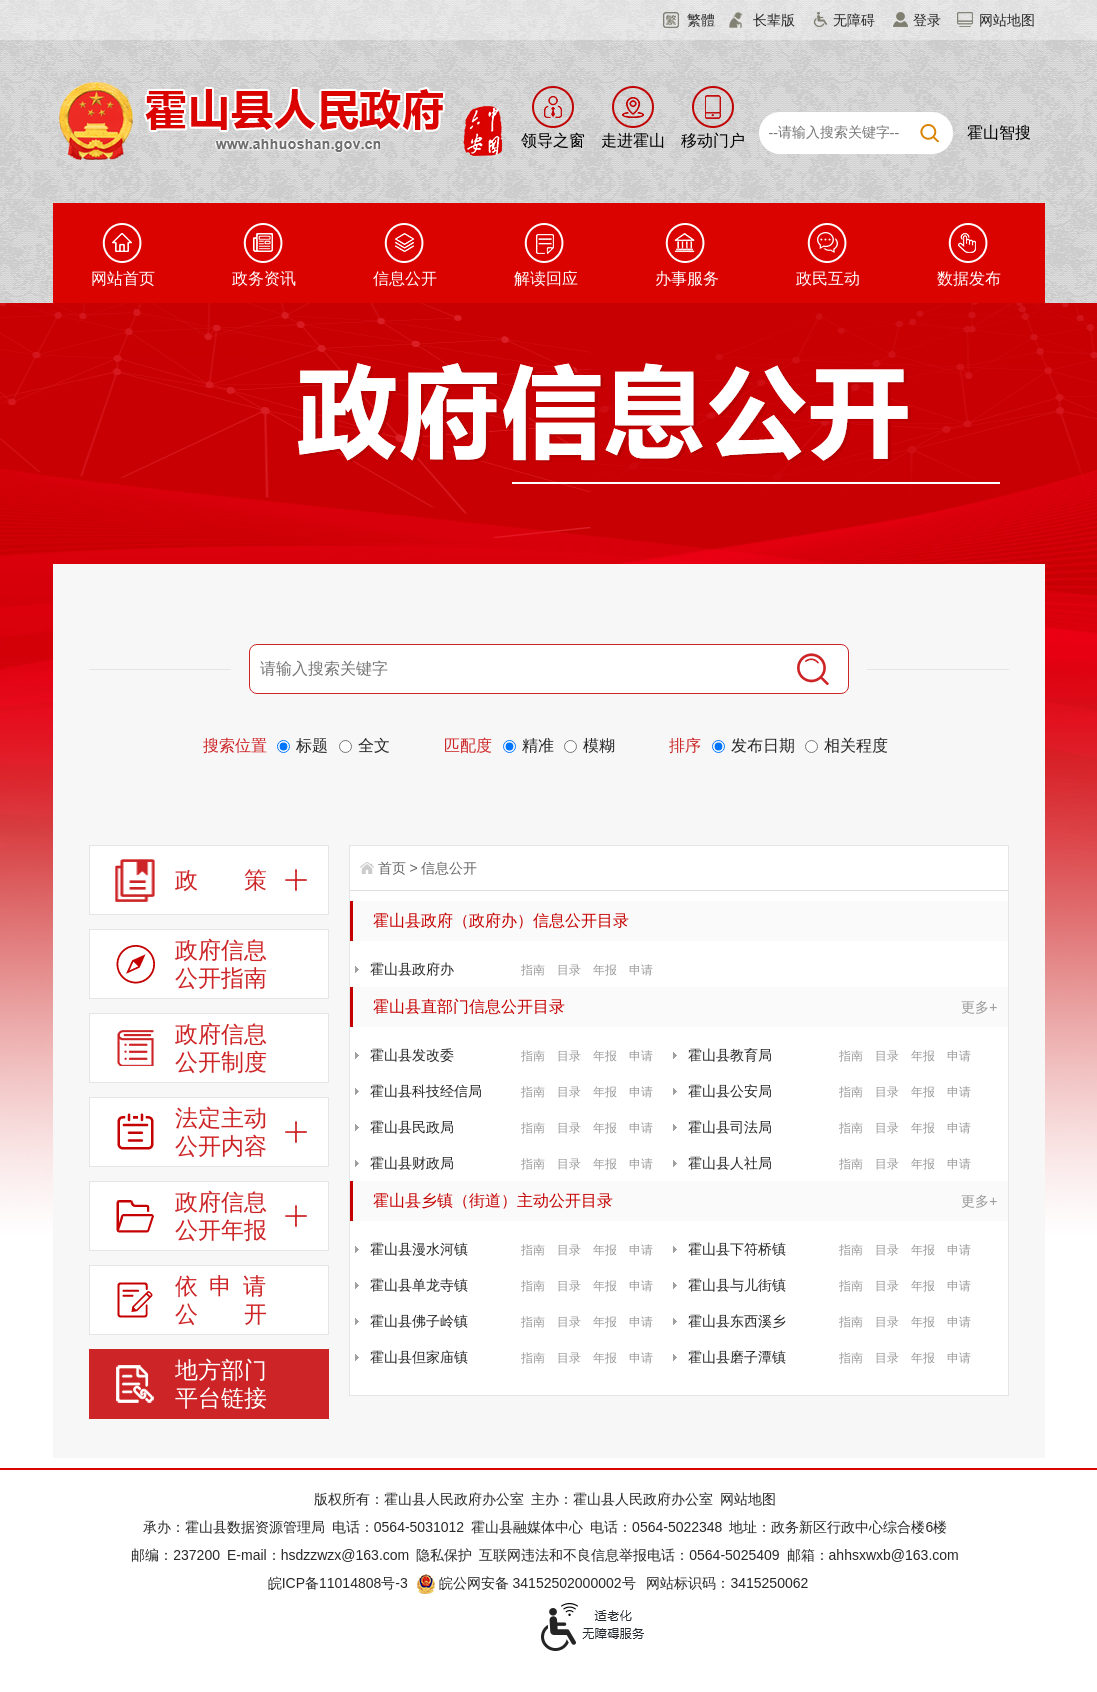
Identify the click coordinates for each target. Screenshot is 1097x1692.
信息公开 (405, 278)
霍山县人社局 (730, 1163)
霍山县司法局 (730, 1127)
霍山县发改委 (412, 1055)
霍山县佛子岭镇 (419, 1321)
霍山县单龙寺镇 (419, 1285)
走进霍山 (633, 140)
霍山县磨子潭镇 (737, 1357)
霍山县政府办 (412, 969)
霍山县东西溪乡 (737, 1321)
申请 (641, 970)
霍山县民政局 (412, 1127)
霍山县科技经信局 (426, 1091)
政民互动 (828, 278)
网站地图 (1007, 20)
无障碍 (854, 20)
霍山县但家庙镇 (419, 1357)
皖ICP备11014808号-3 (338, 1583)
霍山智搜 (999, 132)
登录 (927, 20)
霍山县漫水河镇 (419, 1249)
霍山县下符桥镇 (737, 1249)
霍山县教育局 (730, 1055)
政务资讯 (264, 278)
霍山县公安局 (730, 1091)
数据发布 (969, 278)
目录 (569, 970)
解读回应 (546, 278)
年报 (605, 970)
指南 (533, 970)
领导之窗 (553, 140)
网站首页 (123, 278)
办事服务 (687, 278)
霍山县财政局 (412, 1163)
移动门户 (713, 140)
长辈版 (774, 20)
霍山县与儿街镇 (737, 1285)
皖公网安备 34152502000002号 (527, 1583)
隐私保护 (444, 1555)
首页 (392, 868)
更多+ (979, 1007)
